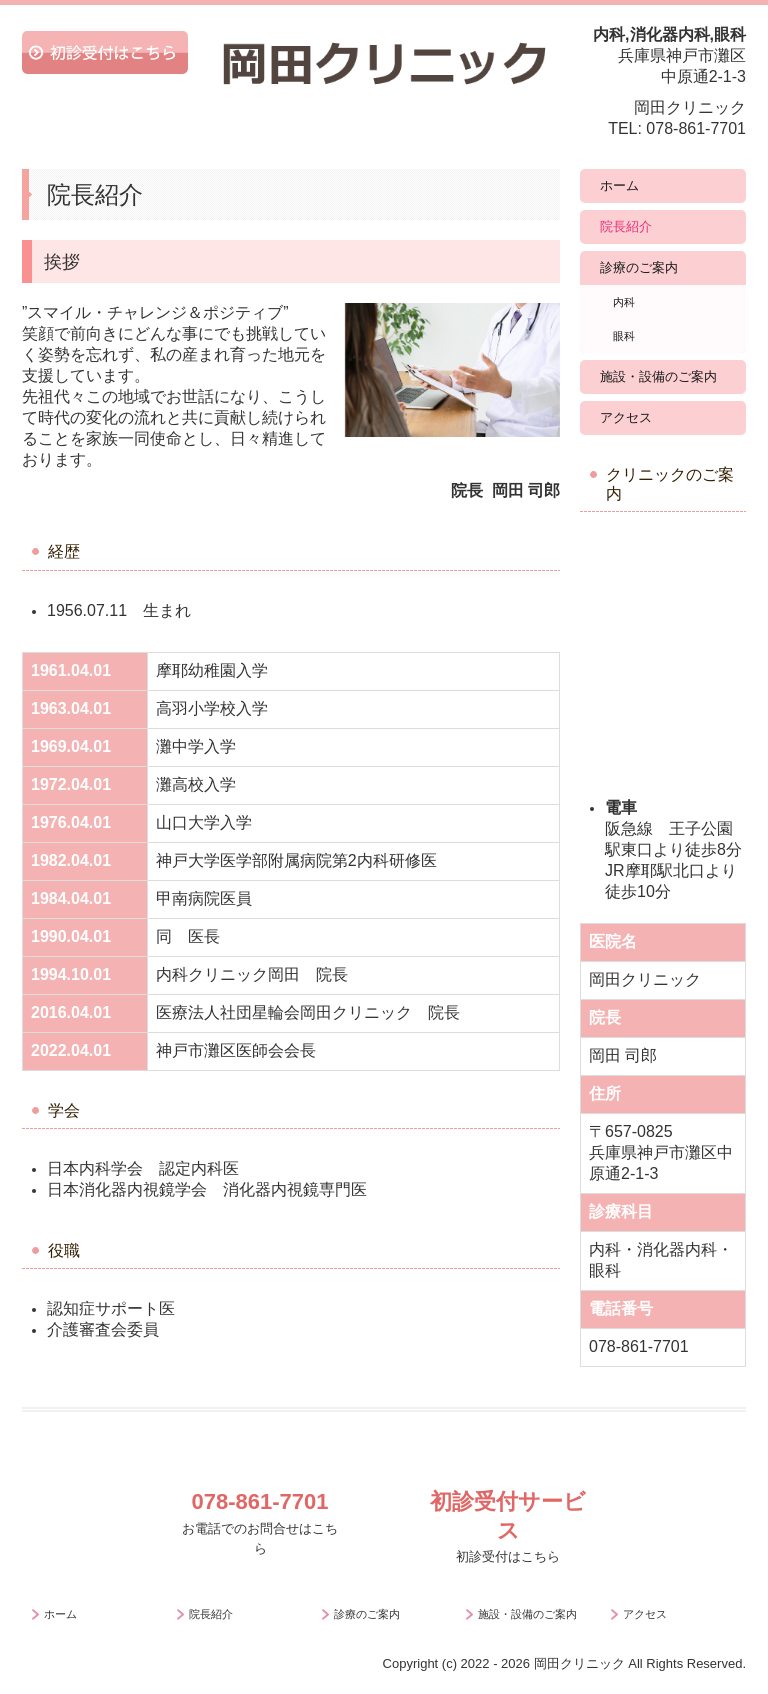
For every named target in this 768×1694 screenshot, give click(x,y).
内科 (624, 302)
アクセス (626, 417)
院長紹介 (626, 226)
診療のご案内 (639, 267)
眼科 (624, 336)
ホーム (619, 185)
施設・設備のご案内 (658, 376)
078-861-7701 (696, 128)
